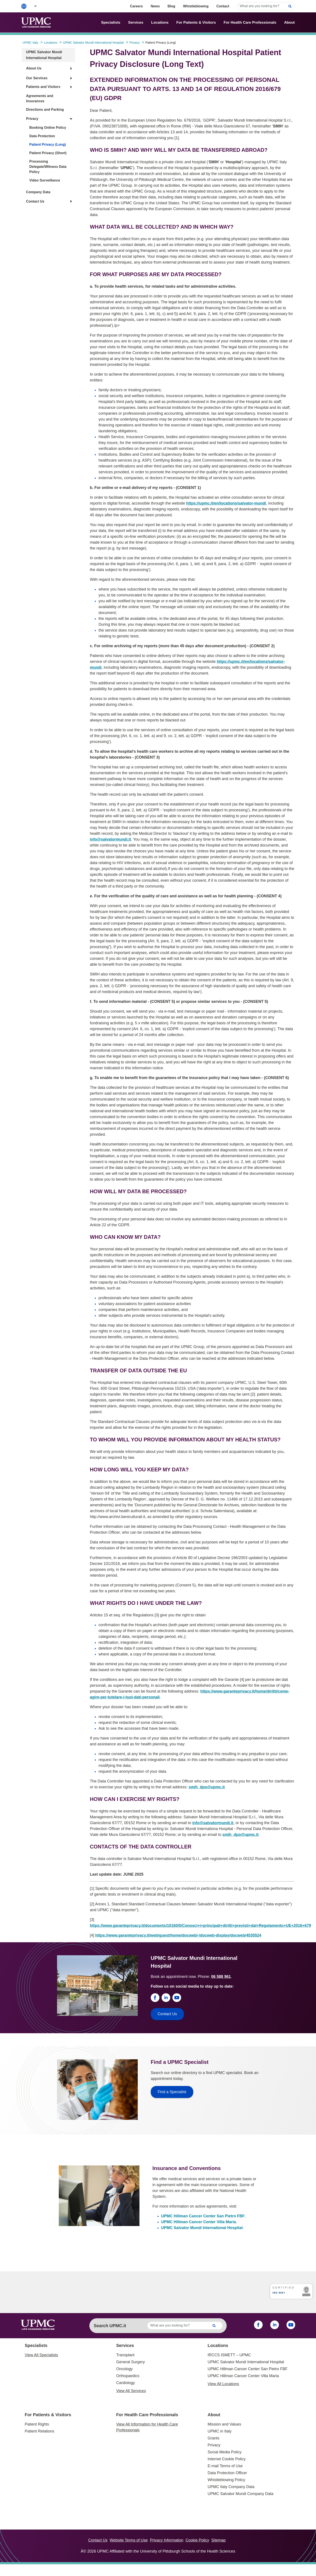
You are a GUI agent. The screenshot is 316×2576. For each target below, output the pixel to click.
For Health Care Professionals (250, 22)
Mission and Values (224, 2424)
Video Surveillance (44, 180)
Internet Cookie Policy (227, 2459)
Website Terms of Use (129, 2540)
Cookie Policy (197, 2540)
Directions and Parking (45, 109)
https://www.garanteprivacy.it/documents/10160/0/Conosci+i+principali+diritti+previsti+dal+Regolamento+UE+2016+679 (200, 1925)
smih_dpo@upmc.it (206, 1787)
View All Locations (223, 2384)
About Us (33, 68)
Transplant (125, 2355)
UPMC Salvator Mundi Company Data (240, 2494)
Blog (171, 6)
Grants (213, 2438)
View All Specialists (41, 2355)
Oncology (124, 2369)
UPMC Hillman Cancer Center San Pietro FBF (203, 2216)
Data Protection (42, 136)
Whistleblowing (195, 6)
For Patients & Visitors (196, 22)
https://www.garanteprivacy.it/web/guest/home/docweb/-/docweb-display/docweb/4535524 (178, 1935)
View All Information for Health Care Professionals (147, 2427)
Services (135, 22)
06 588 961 (221, 1976)
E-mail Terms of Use (225, 2466)
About (289, 22)
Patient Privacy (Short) (48, 153)
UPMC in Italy (219, 2431)
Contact (222, 6)
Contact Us (35, 201)
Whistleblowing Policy (226, 2480)
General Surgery (130, 2362)
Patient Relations (39, 2431)
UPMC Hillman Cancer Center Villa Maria (198, 2222)
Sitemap (218, 2540)
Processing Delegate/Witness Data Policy (47, 167)
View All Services (131, 2391)
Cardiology (125, 2383)
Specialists (110, 22)
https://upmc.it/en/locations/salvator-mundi (226, 503)
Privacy (32, 118)
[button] (32, 6)
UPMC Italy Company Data (231, 2487)
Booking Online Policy (47, 127)
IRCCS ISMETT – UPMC (229, 2355)
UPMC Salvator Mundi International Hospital (202, 2228)
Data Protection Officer (227, 2473)
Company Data (38, 192)
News (155, 6)
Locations (160, 22)
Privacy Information (166, 2540)
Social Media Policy (224, 2452)
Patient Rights (37, 2424)
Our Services (36, 78)
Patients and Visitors (43, 87)
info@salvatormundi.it (110, 839)
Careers (136, 6)
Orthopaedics (127, 2376)
